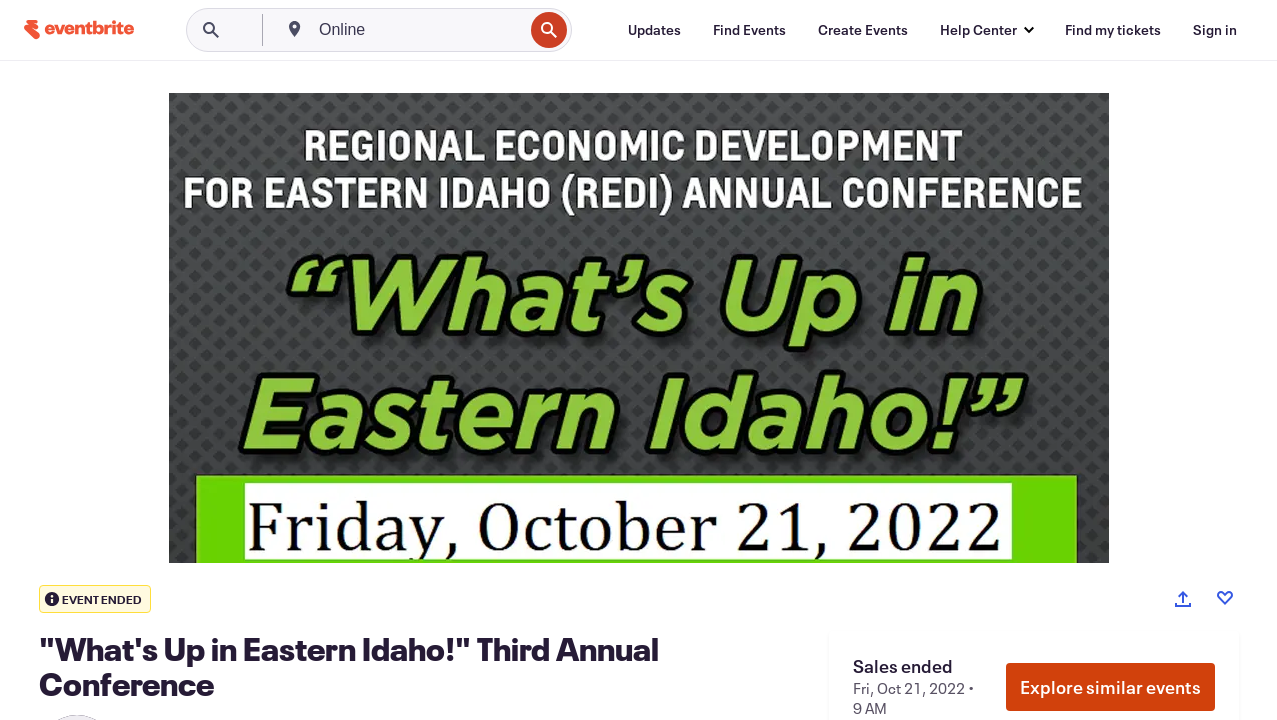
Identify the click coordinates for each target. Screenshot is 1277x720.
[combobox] (419, 30)
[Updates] (654, 30)
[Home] (79, 29)
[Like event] (1225, 598)
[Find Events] (749, 30)
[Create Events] (863, 30)
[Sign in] (1215, 30)
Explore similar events (1110, 687)
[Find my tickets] (1113, 30)
